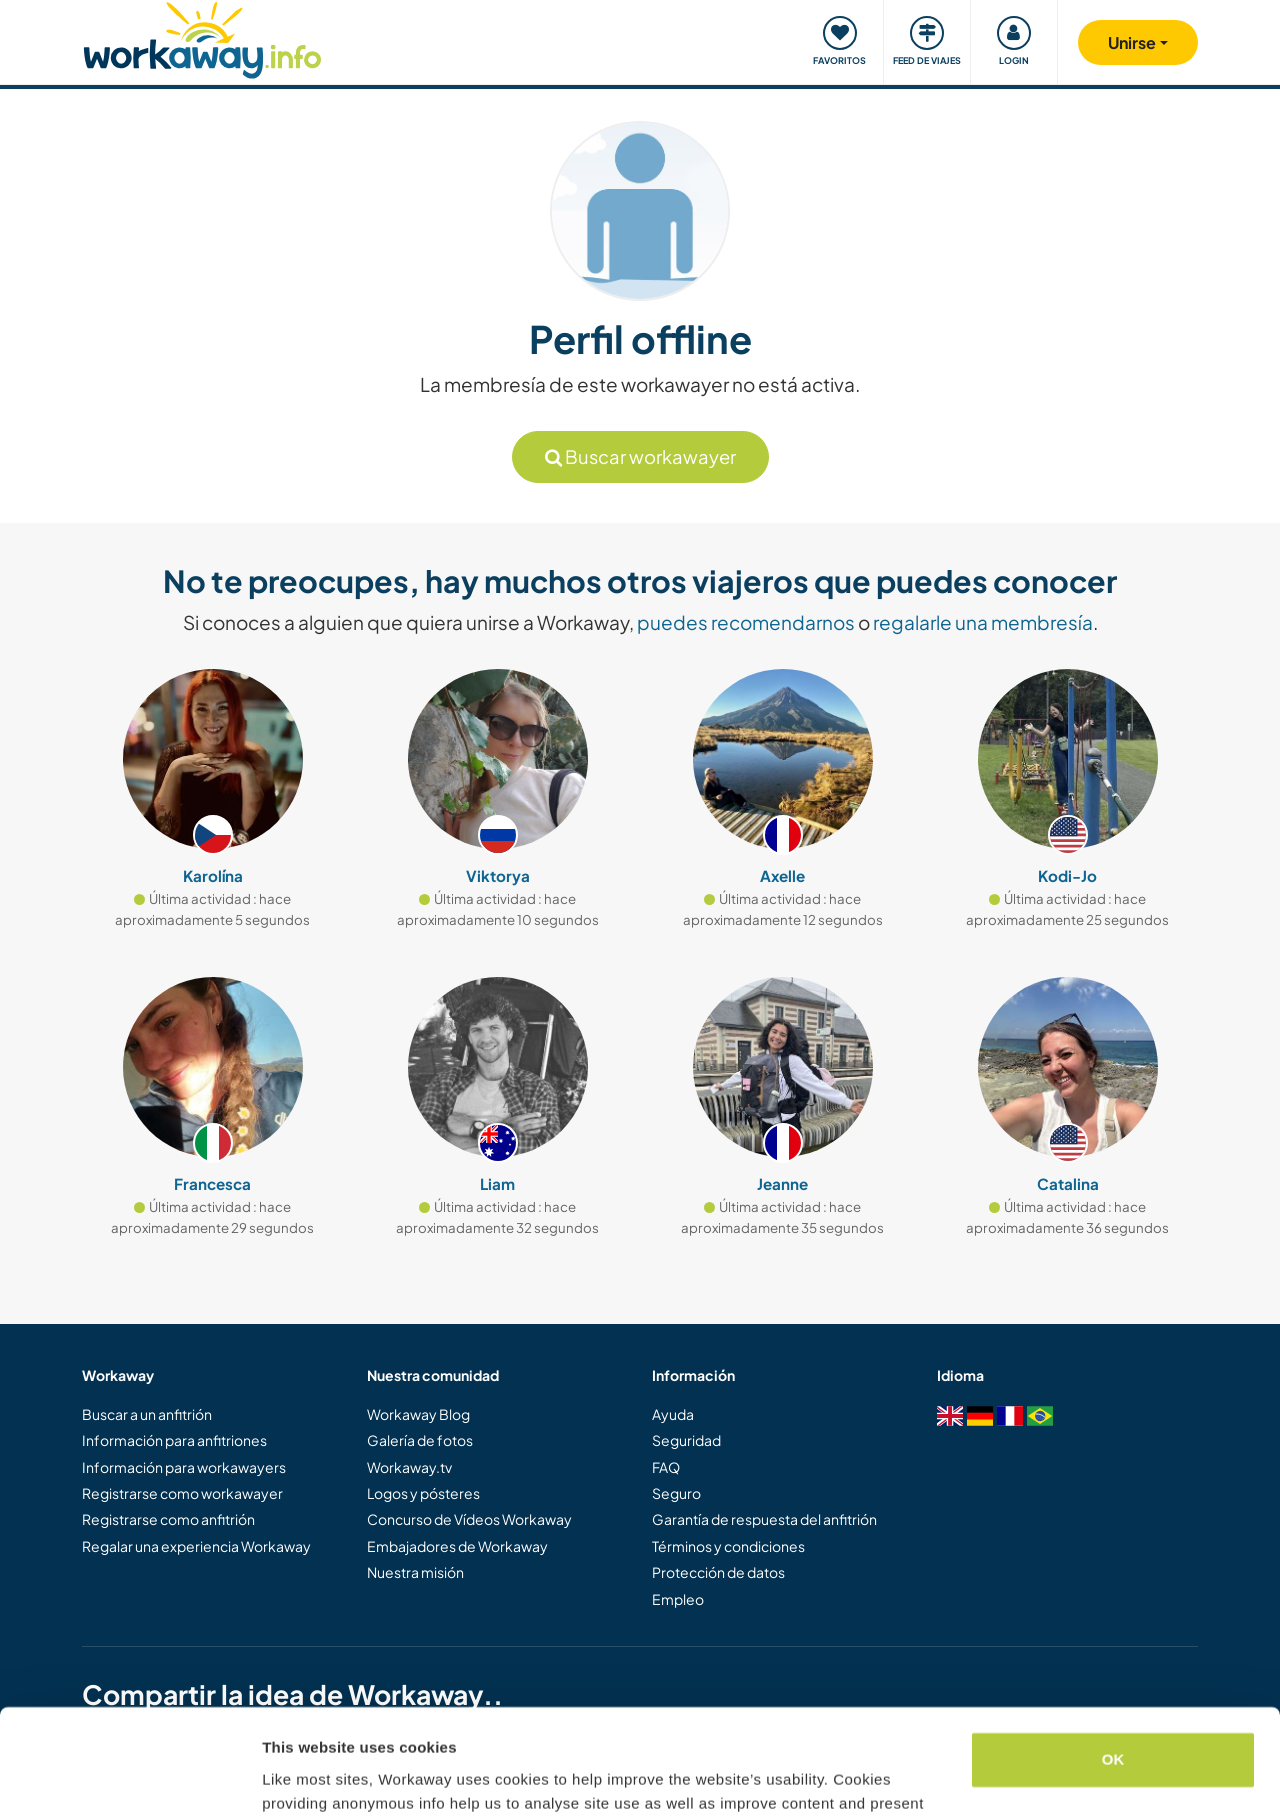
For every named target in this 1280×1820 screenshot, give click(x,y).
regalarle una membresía (983, 622)
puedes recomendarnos (746, 622)
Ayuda (673, 1414)
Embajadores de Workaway (457, 1546)
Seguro (676, 1493)
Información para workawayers (184, 1467)
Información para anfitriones (174, 1440)
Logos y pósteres (423, 1493)
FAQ (666, 1467)
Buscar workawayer (640, 456)
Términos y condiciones (728, 1546)
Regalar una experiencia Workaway (196, 1546)
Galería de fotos (420, 1440)
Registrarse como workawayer (182, 1493)
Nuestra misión (415, 1572)
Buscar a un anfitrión (147, 1414)
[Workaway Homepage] (202, 37)
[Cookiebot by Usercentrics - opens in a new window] (129, 1781)
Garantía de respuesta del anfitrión (764, 1519)
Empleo (678, 1599)
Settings (292, 1780)
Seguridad (686, 1440)
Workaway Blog (418, 1414)
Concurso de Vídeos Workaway (469, 1519)
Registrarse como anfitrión (168, 1519)
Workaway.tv (409, 1467)
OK (1113, 1657)
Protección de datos (718, 1572)
